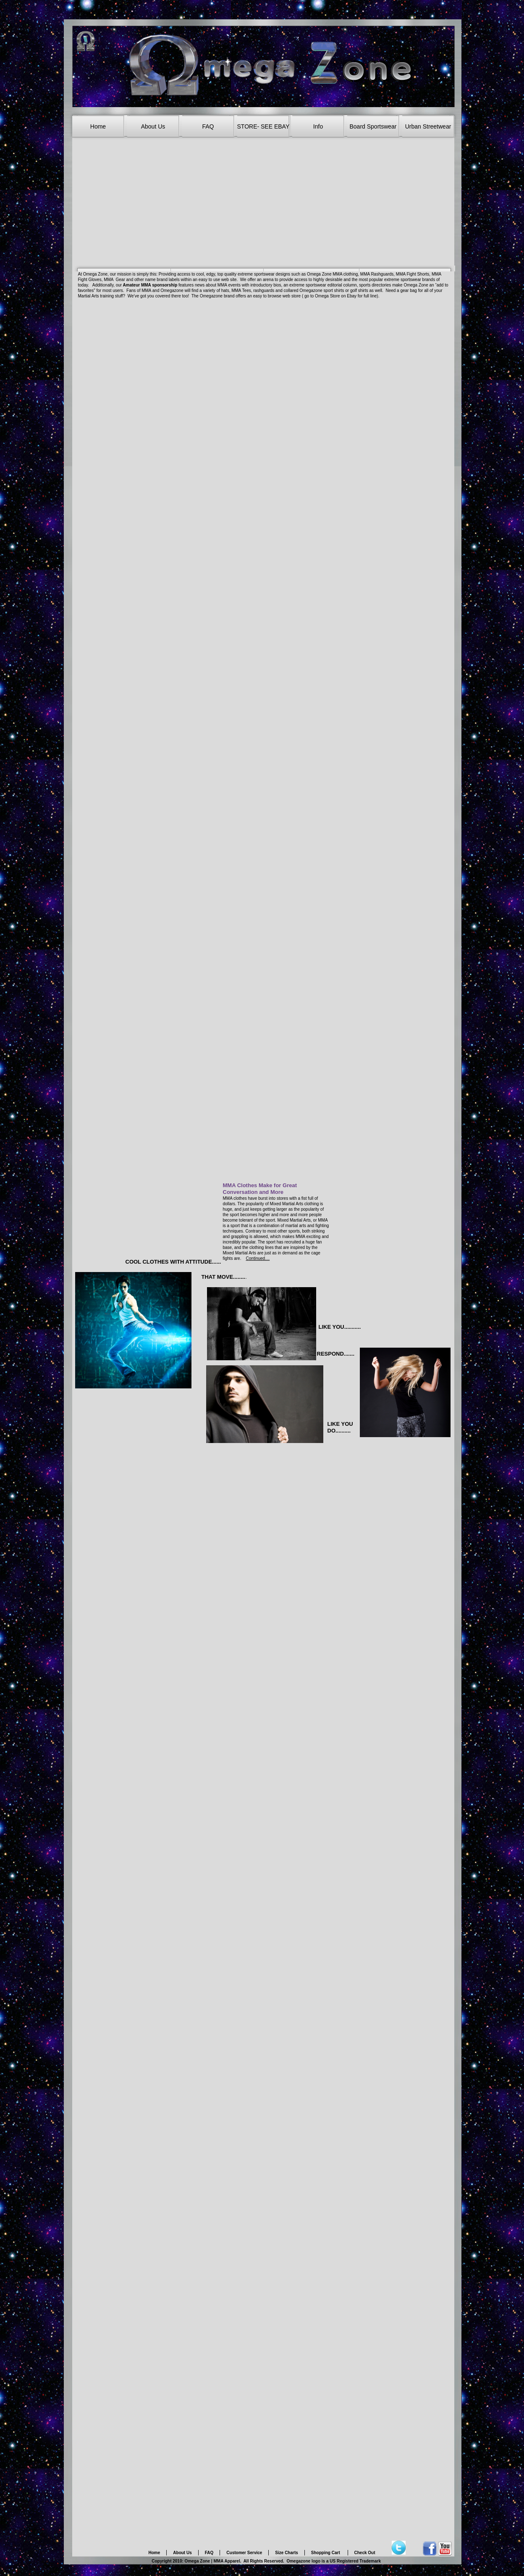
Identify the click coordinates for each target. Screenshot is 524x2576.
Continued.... (258, 1258)
